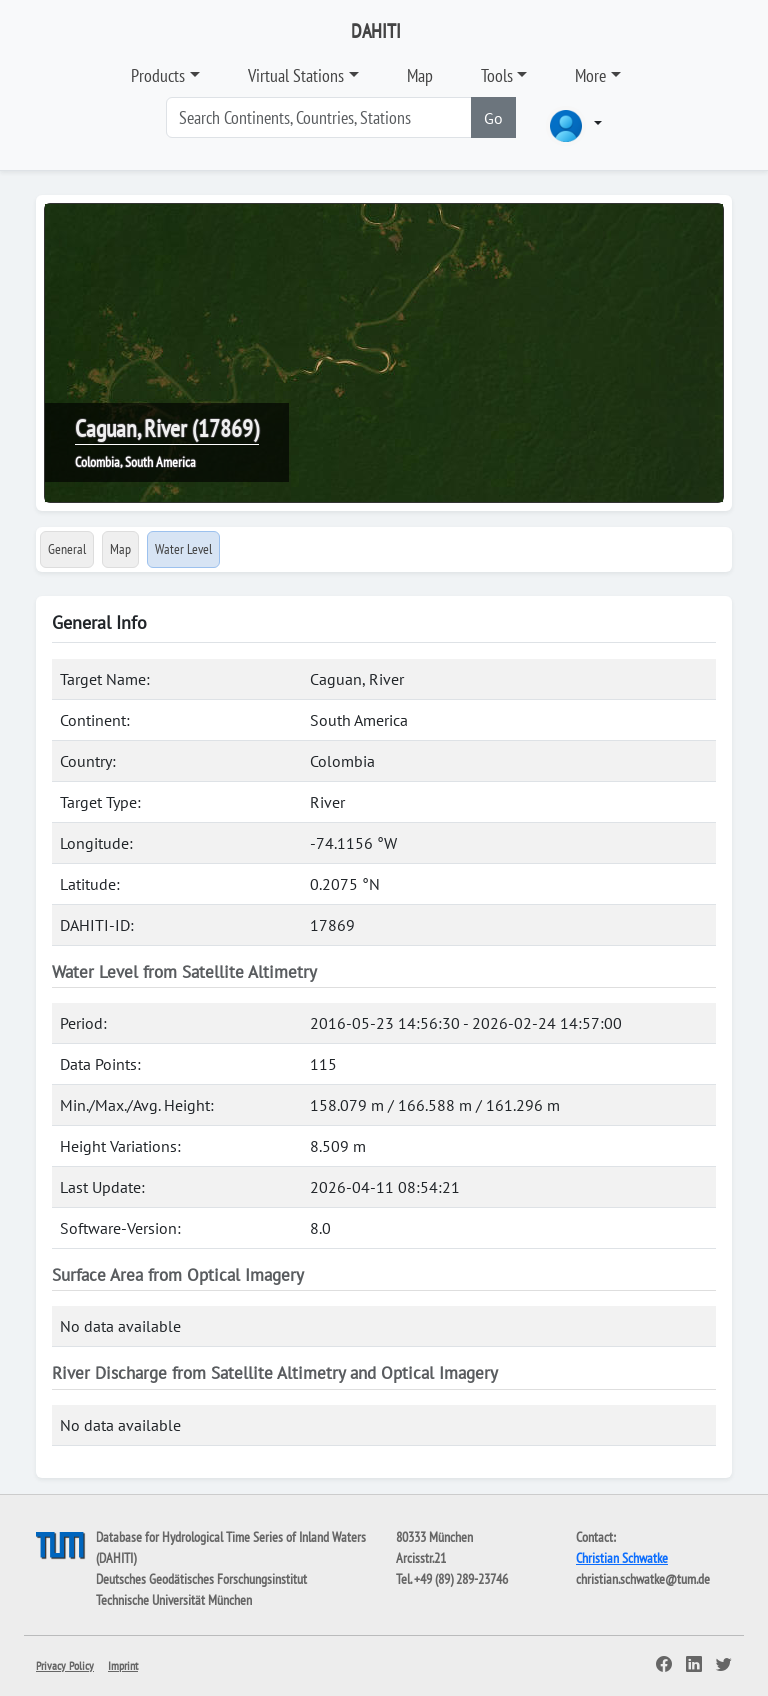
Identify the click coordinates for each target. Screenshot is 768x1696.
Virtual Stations (296, 75)
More (590, 75)
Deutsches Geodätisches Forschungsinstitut (201, 1579)
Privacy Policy (65, 1665)
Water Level (183, 549)
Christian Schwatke (622, 1558)
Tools (497, 75)
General (67, 549)
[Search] (319, 117)
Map (420, 75)
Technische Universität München (174, 1600)
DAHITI (376, 31)
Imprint (123, 1665)
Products (158, 75)
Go (493, 118)
